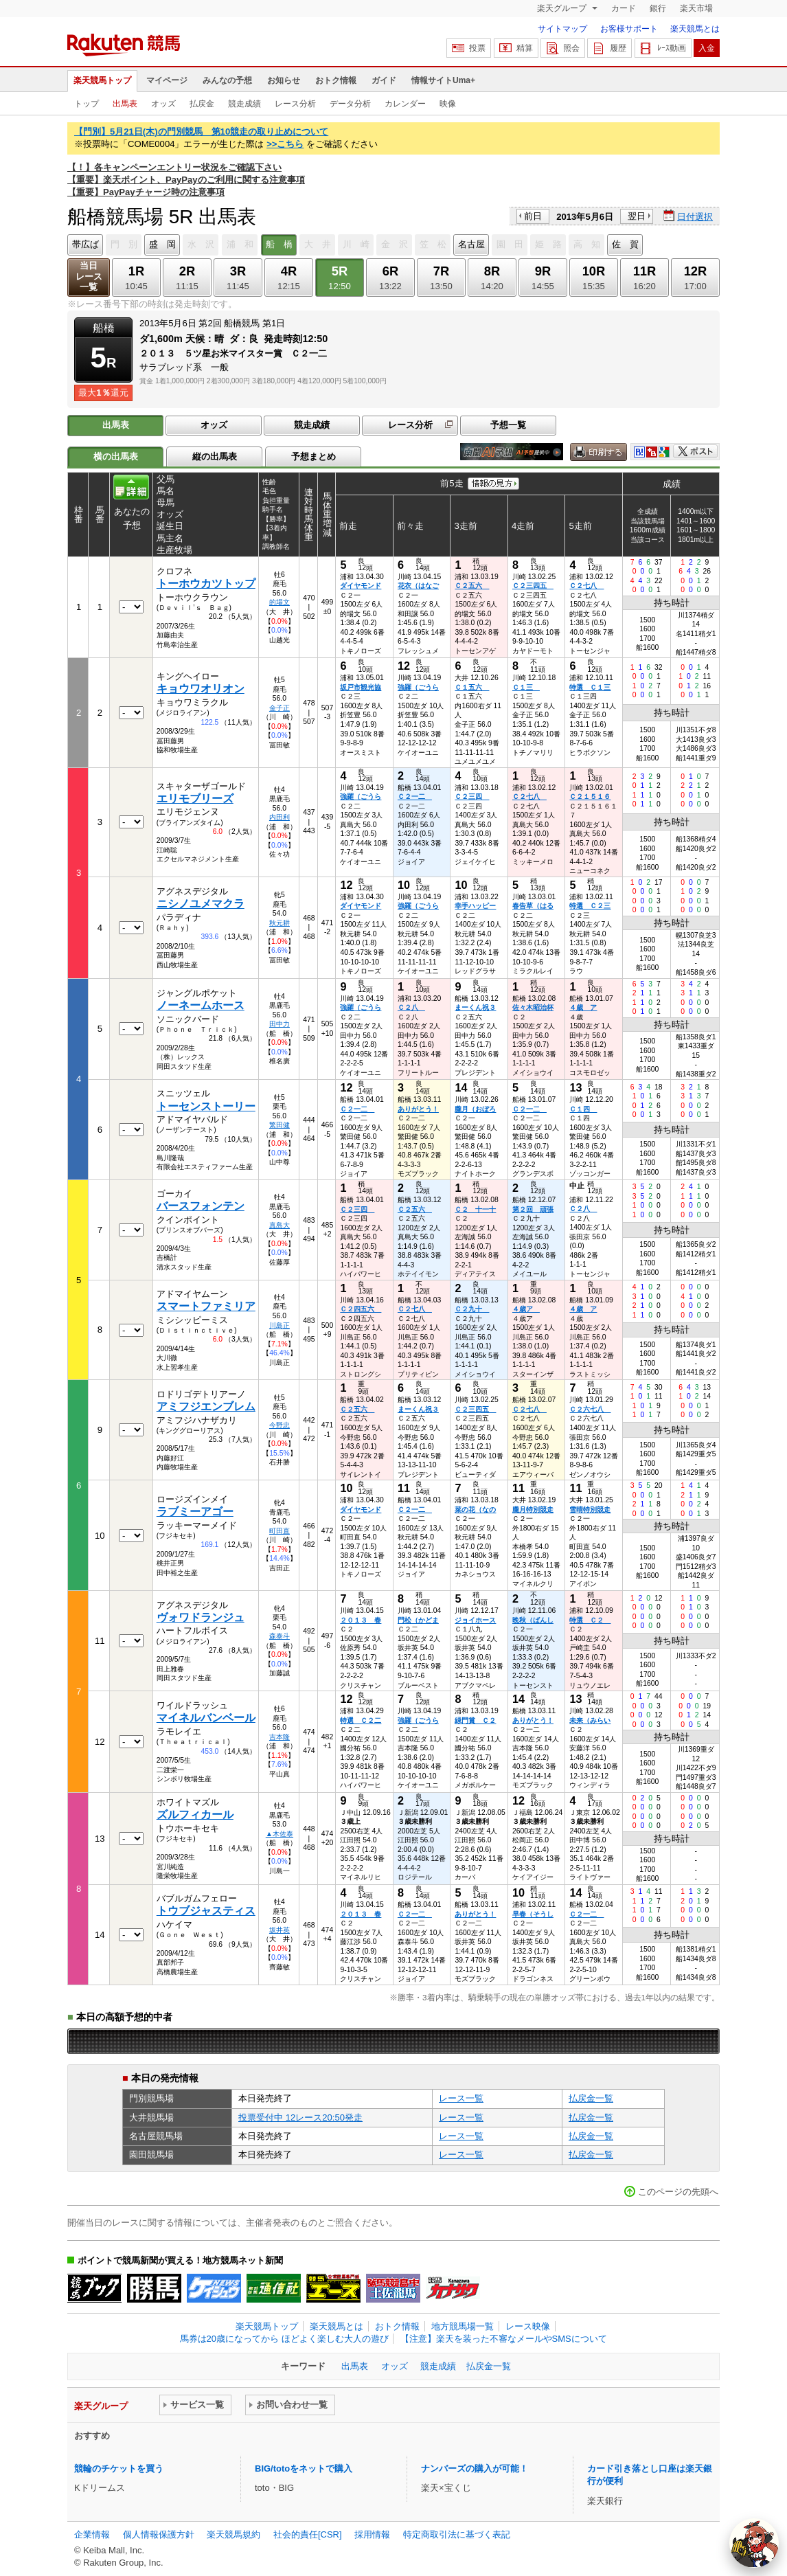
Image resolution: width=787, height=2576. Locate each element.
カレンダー (405, 104)
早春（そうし (533, 1914)
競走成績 (244, 104)
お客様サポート (629, 29)
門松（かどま (418, 1620)
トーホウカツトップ (206, 583)
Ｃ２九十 (472, 1309)
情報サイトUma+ (443, 80)
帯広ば (85, 244)
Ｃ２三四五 (533, 585)
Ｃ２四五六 (360, 1309)
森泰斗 (279, 1636)
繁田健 (279, 1125)
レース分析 (295, 104)
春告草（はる (533, 905)
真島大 (279, 1225)
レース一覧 (461, 2098)
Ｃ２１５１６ (590, 796)
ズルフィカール (195, 1814)
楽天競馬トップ (102, 80)
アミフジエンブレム (206, 1406)
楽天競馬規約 (233, 2534)
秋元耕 (279, 923)
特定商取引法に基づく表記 (456, 2534)
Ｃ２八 (411, 1007)
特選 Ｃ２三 (590, 905)
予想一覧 (508, 425)
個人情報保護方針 (158, 2534)
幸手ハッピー (475, 905)
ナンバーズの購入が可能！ (474, 2468)
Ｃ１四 (583, 1109)
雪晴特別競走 (590, 1509)
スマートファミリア (206, 1306)
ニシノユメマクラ (200, 903)
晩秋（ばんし (533, 1620)
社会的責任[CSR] (307, 2534)
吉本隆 (279, 1737)
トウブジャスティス (206, 1911)
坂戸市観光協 (360, 687)
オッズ (163, 104)
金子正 (279, 708)
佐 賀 (625, 244)
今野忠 (279, 1425)
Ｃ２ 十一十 (475, 1209)
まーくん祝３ (475, 1007)
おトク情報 (335, 80)
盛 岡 (162, 244)
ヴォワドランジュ (200, 1617)
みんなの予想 (227, 80)
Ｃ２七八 (586, 585)
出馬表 (125, 104)
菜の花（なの (475, 1509)
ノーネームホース (200, 1005)
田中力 (279, 1024)
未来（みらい (590, 1720)
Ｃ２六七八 (590, 1409)
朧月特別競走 (533, 1509)
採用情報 (372, 2534)
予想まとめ (313, 456)
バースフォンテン (200, 1206)
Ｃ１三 (526, 687)
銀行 (658, 8)
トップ (86, 104)
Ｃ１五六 (472, 687)
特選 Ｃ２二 (360, 1720)
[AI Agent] (754, 2543)
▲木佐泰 (279, 1834)
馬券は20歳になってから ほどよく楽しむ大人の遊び (284, 2339)
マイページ (166, 80)
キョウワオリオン (200, 688)
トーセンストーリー (206, 1106)
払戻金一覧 (591, 2098)
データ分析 (350, 104)
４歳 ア (583, 1007)
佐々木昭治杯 (533, 1007)
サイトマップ (562, 29)
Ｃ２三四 (472, 796)
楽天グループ (563, 8)
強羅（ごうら (418, 687)
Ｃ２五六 (472, 585)
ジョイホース (475, 1620)
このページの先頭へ (678, 2192)
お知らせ (283, 80)
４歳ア (526, 1309)
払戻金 (202, 104)
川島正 (279, 1325)
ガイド (384, 80)
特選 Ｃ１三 (590, 687)
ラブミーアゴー (195, 1511)
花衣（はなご (418, 585)
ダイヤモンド (360, 585)
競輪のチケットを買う (118, 2468)
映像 (448, 104)
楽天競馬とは (695, 29)
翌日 (637, 216)
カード (623, 8)
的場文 (279, 602)
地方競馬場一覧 (462, 2326)
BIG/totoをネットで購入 (303, 2468)
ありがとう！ (418, 1109)
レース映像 (527, 2326)
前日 (533, 216)
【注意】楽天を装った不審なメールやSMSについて (503, 2339)
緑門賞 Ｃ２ (475, 1720)
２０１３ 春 (360, 1620)
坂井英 (279, 1930)
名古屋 (471, 244)
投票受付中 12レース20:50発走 (300, 2117)
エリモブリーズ (195, 798)
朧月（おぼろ (475, 1109)
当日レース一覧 (89, 276)
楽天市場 (696, 8)
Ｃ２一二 (415, 796)
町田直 (279, 1531)
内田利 (279, 817)
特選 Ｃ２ (590, 1620)
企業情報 (92, 2534)
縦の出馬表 (214, 456)
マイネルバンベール (206, 1718)
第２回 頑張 (533, 1209)
